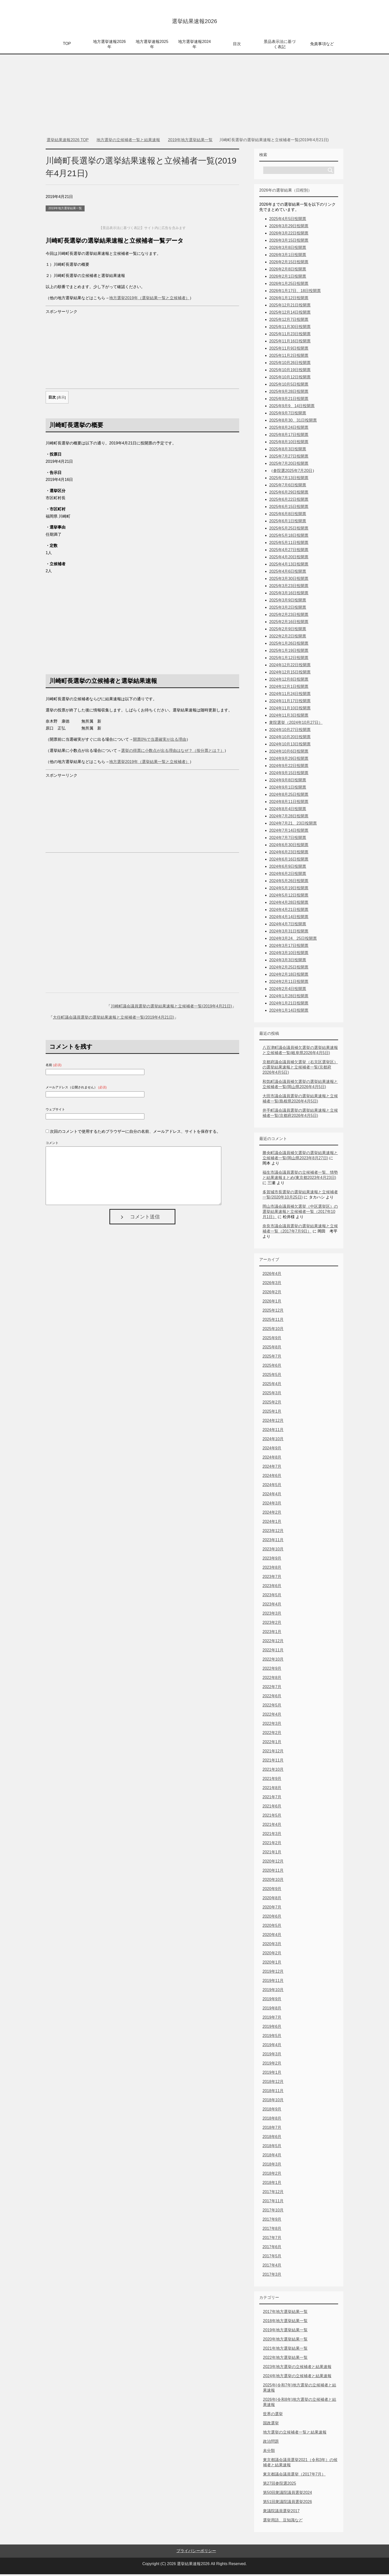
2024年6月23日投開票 (288, 854)
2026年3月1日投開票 (287, 256)
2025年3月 (272, 1395)
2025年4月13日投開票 (288, 566)
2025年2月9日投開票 (287, 631)
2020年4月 (272, 1936)
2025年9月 (272, 1340)
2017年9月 (272, 2221)
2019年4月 (272, 2046)
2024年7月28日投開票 (288, 818)
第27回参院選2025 (279, 2485)
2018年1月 (272, 2184)
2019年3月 (272, 2056)
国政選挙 (271, 2425)
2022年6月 (272, 1698)
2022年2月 (272, 1734)
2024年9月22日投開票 (288, 767)
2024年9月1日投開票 (287, 789)
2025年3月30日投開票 (288, 580)
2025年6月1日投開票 (287, 523)
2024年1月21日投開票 (288, 1005)
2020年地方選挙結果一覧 (285, 2341)
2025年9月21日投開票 (288, 400)
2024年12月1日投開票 (288, 688)
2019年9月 (272, 2001)
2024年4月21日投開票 (288, 911)
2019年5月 (272, 2037)
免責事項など (322, 45)
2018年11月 (273, 2092)
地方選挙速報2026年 (109, 46)
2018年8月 (272, 2120)
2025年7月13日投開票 (288, 479)
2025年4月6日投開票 (287, 573)
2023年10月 (273, 1551)
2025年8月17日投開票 (288, 436)
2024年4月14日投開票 (288, 918)
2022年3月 (272, 1725)
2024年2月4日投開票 (287, 990)
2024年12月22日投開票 (290, 667)
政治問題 (271, 2443)
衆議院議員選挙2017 (281, 2512)
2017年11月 (273, 2203)
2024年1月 (272, 1523)
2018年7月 (272, 2129)
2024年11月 (273, 1431)
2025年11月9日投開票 (288, 350)
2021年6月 (272, 1808)
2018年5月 (272, 2147)
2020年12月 (273, 1863)
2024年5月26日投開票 (288, 882)
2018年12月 (273, 2083)
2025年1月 (272, 1413)
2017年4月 (272, 2267)
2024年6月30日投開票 (288, 846)
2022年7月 (272, 1688)
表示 (61, 399)
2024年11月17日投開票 (290, 703)
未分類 (269, 2452)
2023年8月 (272, 1569)
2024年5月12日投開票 (288, 897)
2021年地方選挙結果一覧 (285, 2350)
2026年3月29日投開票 (288, 228)
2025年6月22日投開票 (288, 501)
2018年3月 (272, 2166)
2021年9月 (272, 1780)
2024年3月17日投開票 (288, 947)
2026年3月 (272, 1284)
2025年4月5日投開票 (287, 220)
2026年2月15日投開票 (288, 264)
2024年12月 (273, 1422)
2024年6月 (272, 1477)
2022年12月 (273, 1642)
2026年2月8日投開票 (287, 271)
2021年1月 (272, 1854)
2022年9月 (272, 1670)
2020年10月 (273, 1881)
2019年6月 (272, 2028)
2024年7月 (272, 1468)
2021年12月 (273, 1753)
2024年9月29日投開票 (288, 760)
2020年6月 (272, 1918)
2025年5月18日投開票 (288, 537)
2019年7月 (272, 2019)
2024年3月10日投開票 (288, 954)
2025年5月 (272, 1376)
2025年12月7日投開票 (288, 321)
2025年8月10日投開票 (288, 443)
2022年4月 (272, 1716)
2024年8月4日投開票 (287, 810)
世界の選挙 (273, 2415)
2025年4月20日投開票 (288, 559)
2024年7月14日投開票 (288, 832)
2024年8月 (272, 1459)
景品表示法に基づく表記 (279, 46)
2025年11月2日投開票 (288, 357)
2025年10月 (273, 1330)
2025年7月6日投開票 (287, 487)
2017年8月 (272, 2230)
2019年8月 (272, 2010)
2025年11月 (273, 1321)
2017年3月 (272, 2276)
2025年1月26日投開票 (288, 645)
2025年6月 (272, 1367)
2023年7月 (272, 1578)
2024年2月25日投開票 (288, 969)
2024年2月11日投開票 (288, 983)
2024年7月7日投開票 (287, 839)
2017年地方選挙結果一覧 (285, 2313)
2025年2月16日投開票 (288, 623)
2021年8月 (272, 1789)
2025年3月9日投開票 (287, 602)
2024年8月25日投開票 (288, 796)
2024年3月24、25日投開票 (293, 940)
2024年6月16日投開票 (288, 861)
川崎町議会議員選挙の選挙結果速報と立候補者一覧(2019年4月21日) (171, 1008)
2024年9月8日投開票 (287, 782)
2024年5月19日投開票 (288, 890)
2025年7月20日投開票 (288, 465)
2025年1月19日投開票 (288, 652)
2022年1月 (272, 1743)
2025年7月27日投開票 (288, 458)
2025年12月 (273, 1312)
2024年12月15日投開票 (290, 674)
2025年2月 (272, 1404)
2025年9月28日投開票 (288, 393)
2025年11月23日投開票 (290, 336)
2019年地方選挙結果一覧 (65, 210)
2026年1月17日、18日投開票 (295, 292)
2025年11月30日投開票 (290, 328)
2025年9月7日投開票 (287, 415)
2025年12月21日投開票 (290, 307)
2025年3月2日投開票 (287, 609)
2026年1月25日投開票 (288, 285)
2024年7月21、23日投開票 (293, 825)
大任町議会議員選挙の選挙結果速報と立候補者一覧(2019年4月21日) (113, 1019)
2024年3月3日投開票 (287, 962)
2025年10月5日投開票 (288, 386)
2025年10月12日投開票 (290, 379)
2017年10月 (273, 2212)
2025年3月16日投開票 (288, 595)
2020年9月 (272, 1890)
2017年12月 (273, 2193)
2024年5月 (272, 1486)
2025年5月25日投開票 (288, 530)
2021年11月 (273, 1762)
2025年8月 (272, 1349)
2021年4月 (272, 1826)
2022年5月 (272, 1707)
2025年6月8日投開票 (287, 515)
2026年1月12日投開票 (288, 300)
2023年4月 (272, 1606)
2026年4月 (272, 1275)
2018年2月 (272, 2175)
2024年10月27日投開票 (290, 731)
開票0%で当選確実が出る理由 (159, 741)
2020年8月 (272, 1900)
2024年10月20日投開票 (290, 738)
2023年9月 (272, 1560)
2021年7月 (272, 1799)
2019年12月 (273, 1973)
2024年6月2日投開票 (287, 875)
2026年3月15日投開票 (288, 242)
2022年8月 (272, 1679)
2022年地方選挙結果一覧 (285, 2359)
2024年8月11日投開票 (288, 803)
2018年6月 (272, 2138)
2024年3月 (272, 1505)
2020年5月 (272, 1927)
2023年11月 (273, 1541)
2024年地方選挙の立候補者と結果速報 (297, 2377)
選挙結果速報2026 (194, 21)
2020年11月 (273, 1872)
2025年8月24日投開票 (288, 429)
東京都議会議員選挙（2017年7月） (294, 2476)
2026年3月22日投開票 (288, 235)
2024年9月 (272, 1450)
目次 (237, 45)
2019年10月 (273, 1991)
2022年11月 (273, 1652)
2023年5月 (272, 1597)
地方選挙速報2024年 (194, 46)
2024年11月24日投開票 (290, 695)
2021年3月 (272, 1835)
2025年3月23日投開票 (288, 587)
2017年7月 (272, 2239)
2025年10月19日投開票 (290, 371)
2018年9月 (272, 2111)
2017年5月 (272, 2258)
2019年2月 (272, 2065)
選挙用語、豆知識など (283, 2522)
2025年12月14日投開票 (290, 314)
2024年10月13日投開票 (290, 746)
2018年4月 (272, 2157)
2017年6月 (272, 2248)
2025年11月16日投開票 (290, 343)
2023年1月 (272, 1633)
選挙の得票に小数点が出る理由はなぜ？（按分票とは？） (172, 752)
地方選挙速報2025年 (152, 46)
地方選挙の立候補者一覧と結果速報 (294, 2434)
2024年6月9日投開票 (287, 868)
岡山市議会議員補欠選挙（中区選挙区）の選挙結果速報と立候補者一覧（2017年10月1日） (300, 1213)
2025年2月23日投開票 (288, 616)
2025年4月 (272, 1385)
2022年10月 (273, 1661)
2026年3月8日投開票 (287, 249)
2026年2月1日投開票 (287, 278)
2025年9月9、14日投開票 (292, 407)
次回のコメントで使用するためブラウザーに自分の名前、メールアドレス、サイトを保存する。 (135, 1133)
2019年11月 (273, 1982)
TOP (67, 45)
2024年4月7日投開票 (287, 926)
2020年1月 (272, 1964)
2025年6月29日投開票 (288, 494)
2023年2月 (272, 1624)
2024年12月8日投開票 (288, 681)
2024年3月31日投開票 (288, 933)
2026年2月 (272, 1294)
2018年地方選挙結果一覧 (285, 2322)
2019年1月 (272, 2074)
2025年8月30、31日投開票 (293, 422)
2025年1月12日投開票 (288, 659)
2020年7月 (272, 1909)
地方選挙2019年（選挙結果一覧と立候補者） (149, 300)
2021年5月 (272, 1817)
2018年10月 (273, 2102)
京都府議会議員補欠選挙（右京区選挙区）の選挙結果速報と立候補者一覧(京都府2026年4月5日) (300, 1069)
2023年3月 (272, 1615)
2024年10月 (273, 1441)
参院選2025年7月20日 (292, 472)
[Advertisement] (194, 100)
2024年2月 (272, 1514)
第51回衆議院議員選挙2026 (287, 2503)
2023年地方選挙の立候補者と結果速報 (297, 2368)
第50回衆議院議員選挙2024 (287, 2494)
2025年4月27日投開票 (288, 551)
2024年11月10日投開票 (290, 710)
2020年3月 (272, 1945)
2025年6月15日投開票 (288, 508)
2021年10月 (273, 1771)
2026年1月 (272, 1303)
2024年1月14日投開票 (288, 1012)
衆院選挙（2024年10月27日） (296, 724)
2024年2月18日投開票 (288, 976)
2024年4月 (272, 1496)
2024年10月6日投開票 (288, 753)
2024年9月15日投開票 (288, 774)
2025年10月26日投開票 (290, 364)
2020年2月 (272, 1955)
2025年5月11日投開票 (288, 544)
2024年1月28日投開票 (288, 998)
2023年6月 (272, 1587)
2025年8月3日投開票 (287, 451)
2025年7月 (272, 1358)
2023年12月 (273, 1532)
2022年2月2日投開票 (287, 638)
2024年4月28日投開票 (288, 904)
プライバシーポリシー (196, 2552)
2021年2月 (272, 1844)
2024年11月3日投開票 (288, 717)
